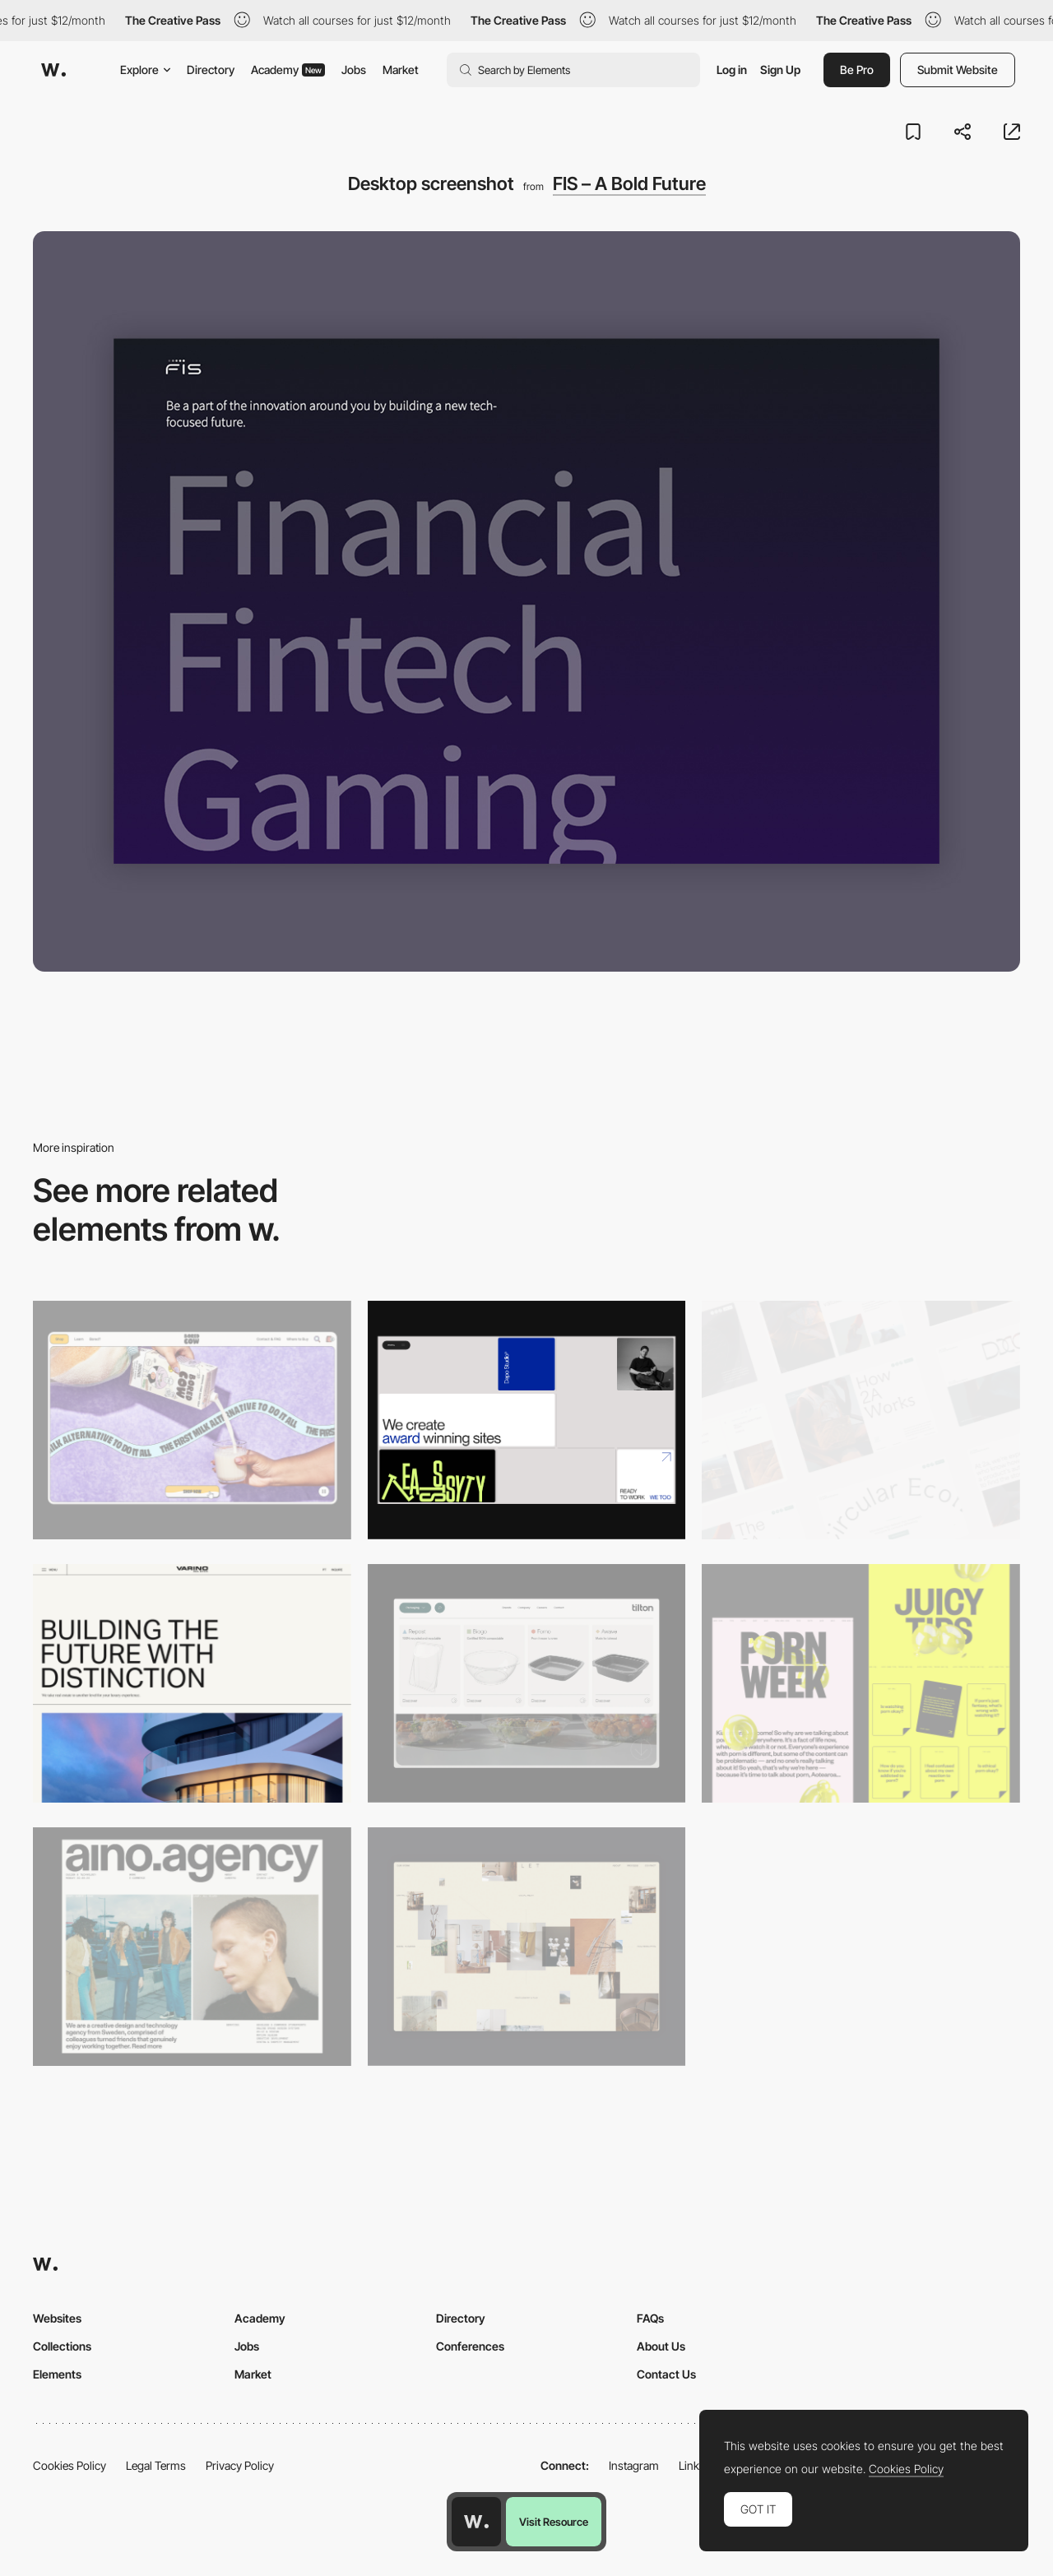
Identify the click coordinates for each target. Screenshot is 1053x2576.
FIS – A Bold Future (629, 183)
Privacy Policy (240, 2465)
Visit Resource (553, 2521)
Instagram (634, 2465)
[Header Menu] (527, 1683)
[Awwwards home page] (476, 2521)
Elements (57, 2374)
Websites (57, 2318)
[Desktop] (192, 1420)
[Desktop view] (861, 1683)
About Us (661, 2346)
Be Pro (857, 70)
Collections (62, 2346)
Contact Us (666, 2374)
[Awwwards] (53, 70)
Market (401, 70)
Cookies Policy (69, 2465)
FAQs (650, 2318)
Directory (210, 70)
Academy (288, 70)
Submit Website (957, 70)
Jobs (353, 70)
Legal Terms (156, 2465)
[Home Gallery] (527, 1946)
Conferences (470, 2346)
